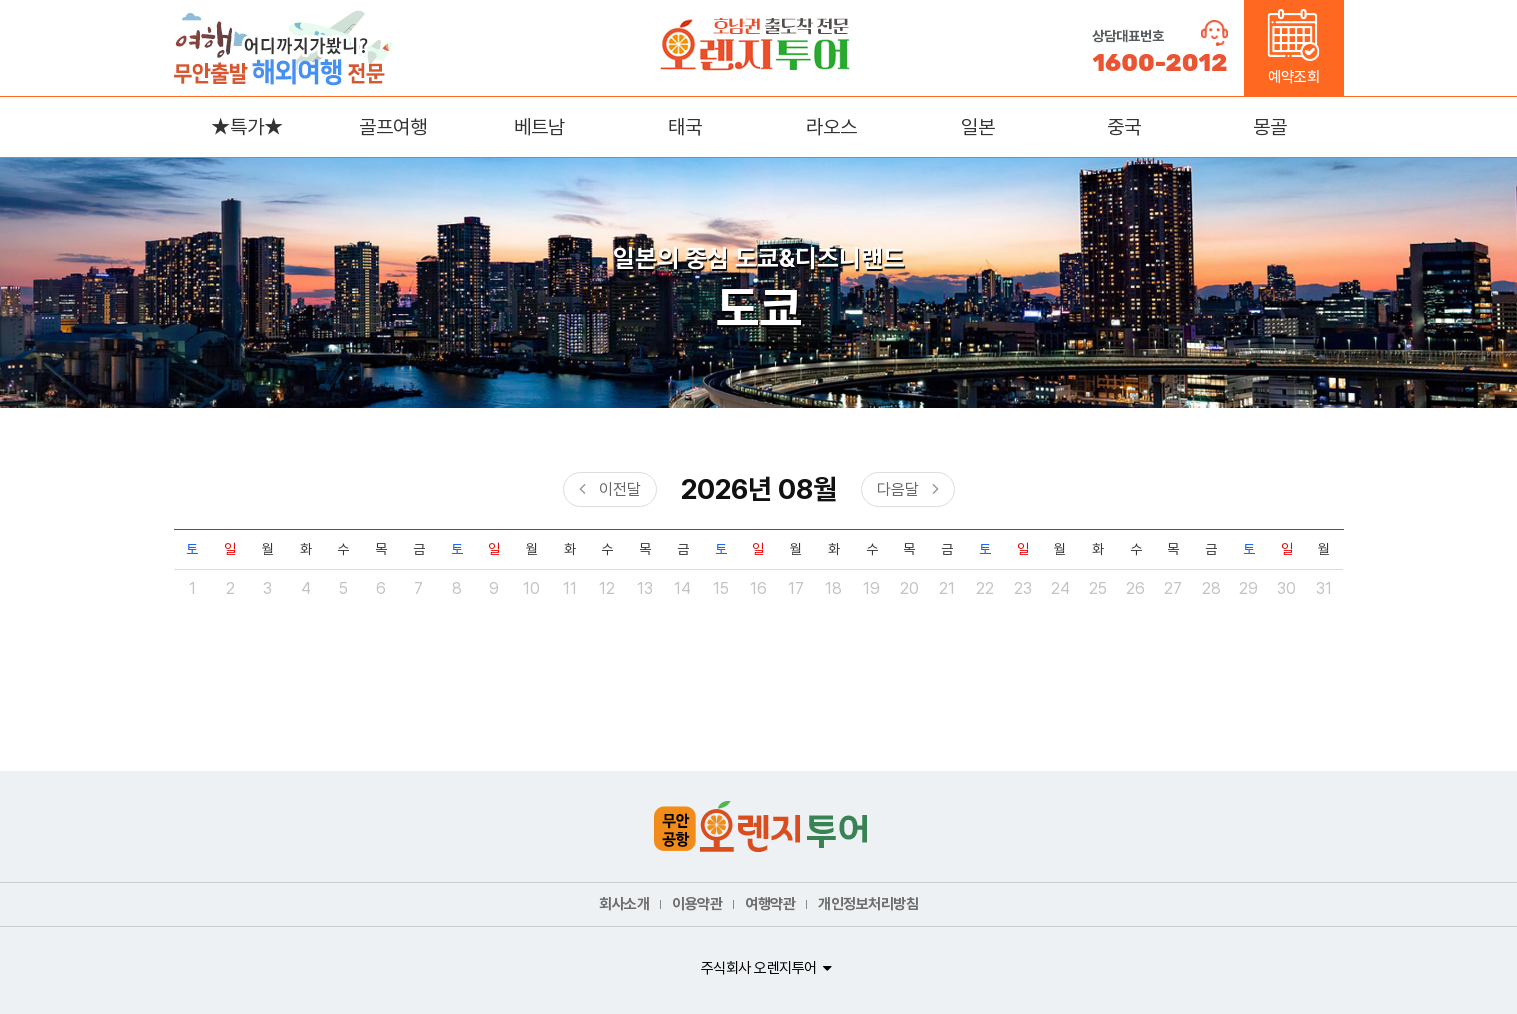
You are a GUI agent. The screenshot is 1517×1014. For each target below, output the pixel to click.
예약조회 (1293, 47)
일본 (978, 127)
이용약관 (697, 904)
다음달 (898, 489)
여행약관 (770, 904)
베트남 (539, 127)
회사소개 (624, 904)
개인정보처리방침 (868, 904)
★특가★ (247, 127)
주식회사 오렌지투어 (759, 968)
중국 (1124, 127)
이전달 (620, 489)
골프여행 (393, 127)
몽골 (1270, 127)
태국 (685, 127)
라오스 (831, 127)
